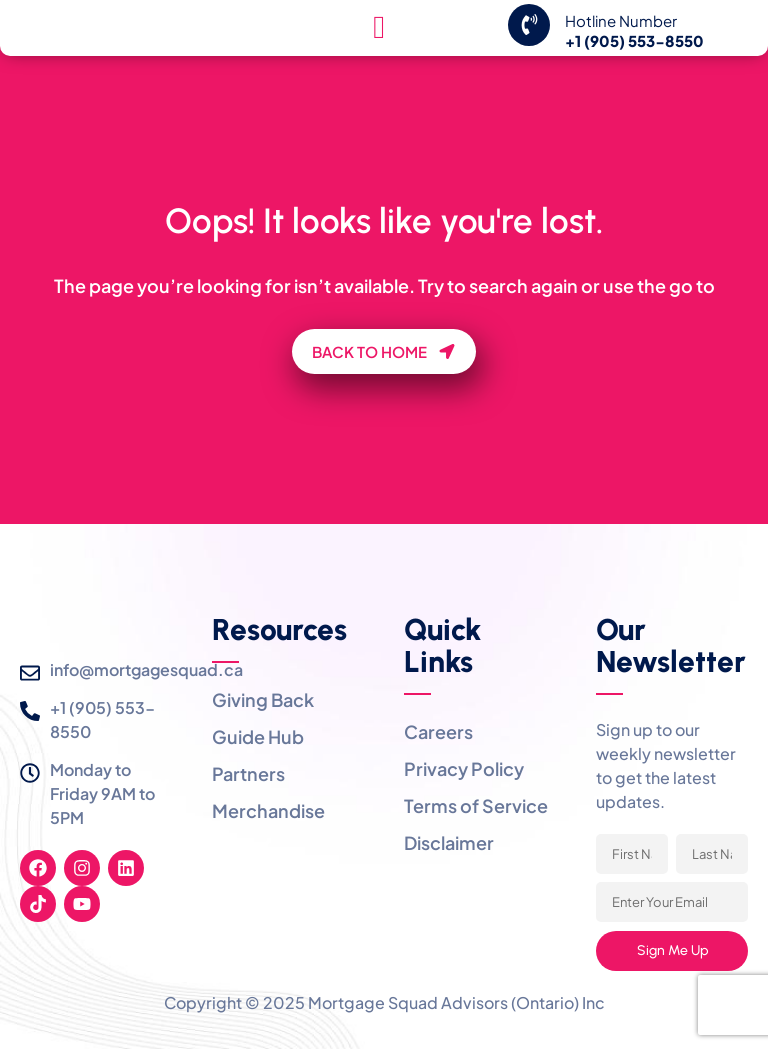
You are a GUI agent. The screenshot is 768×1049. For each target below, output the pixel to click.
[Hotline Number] (529, 47)
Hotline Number (621, 42)
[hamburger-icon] (378, 50)
